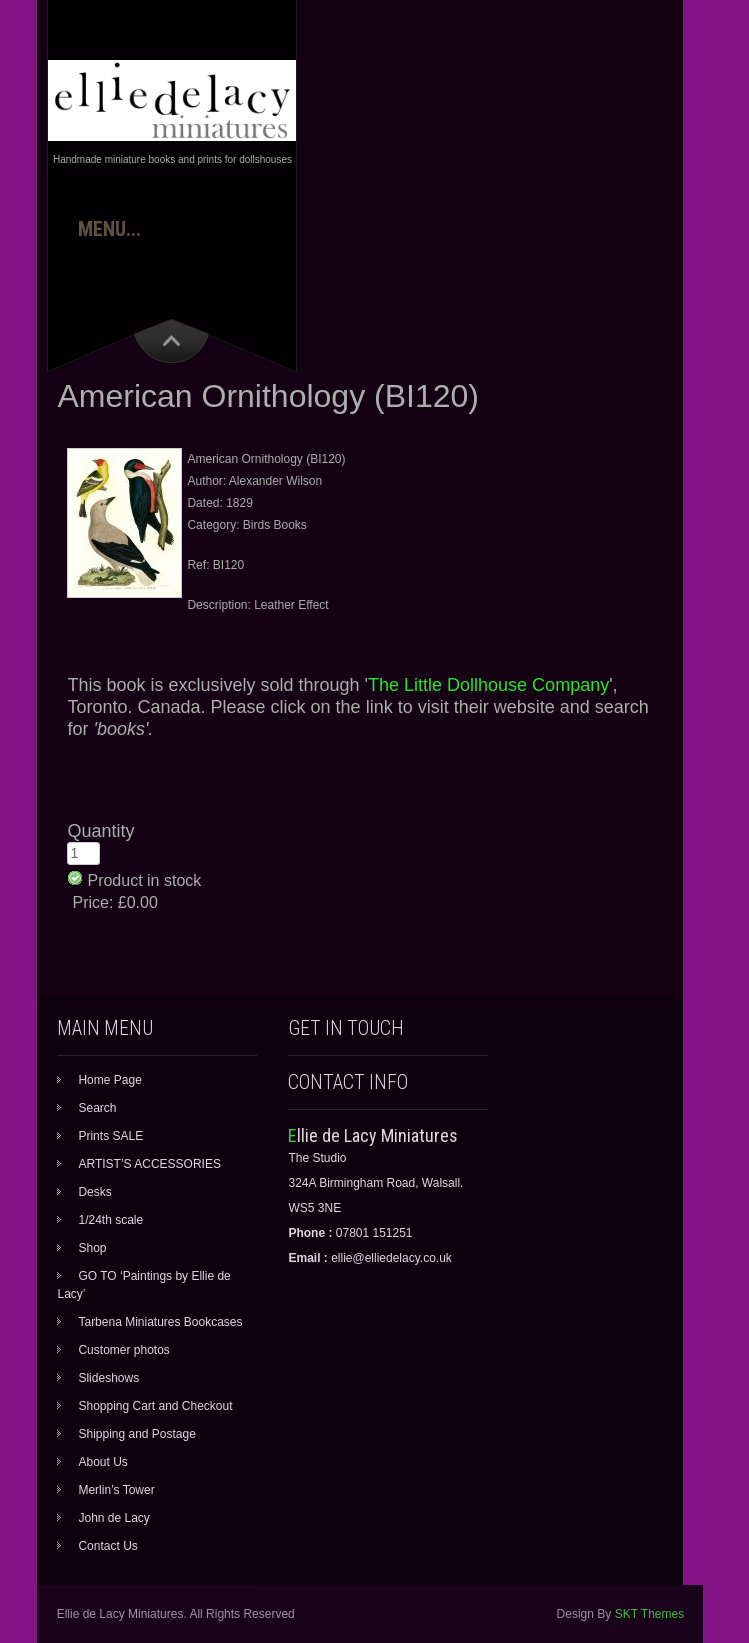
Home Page (109, 1080)
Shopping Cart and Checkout (155, 1406)
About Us (102, 1462)
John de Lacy (113, 1518)
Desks (94, 1192)
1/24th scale (110, 1220)
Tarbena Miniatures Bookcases (160, 1322)
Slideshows (108, 1378)
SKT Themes (650, 1614)
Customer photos (123, 1350)
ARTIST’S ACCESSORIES (149, 1164)
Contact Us (107, 1546)
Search (97, 1108)
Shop (92, 1248)
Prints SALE (110, 1136)
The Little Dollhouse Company (488, 685)
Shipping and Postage (136, 1434)
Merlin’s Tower (116, 1490)
